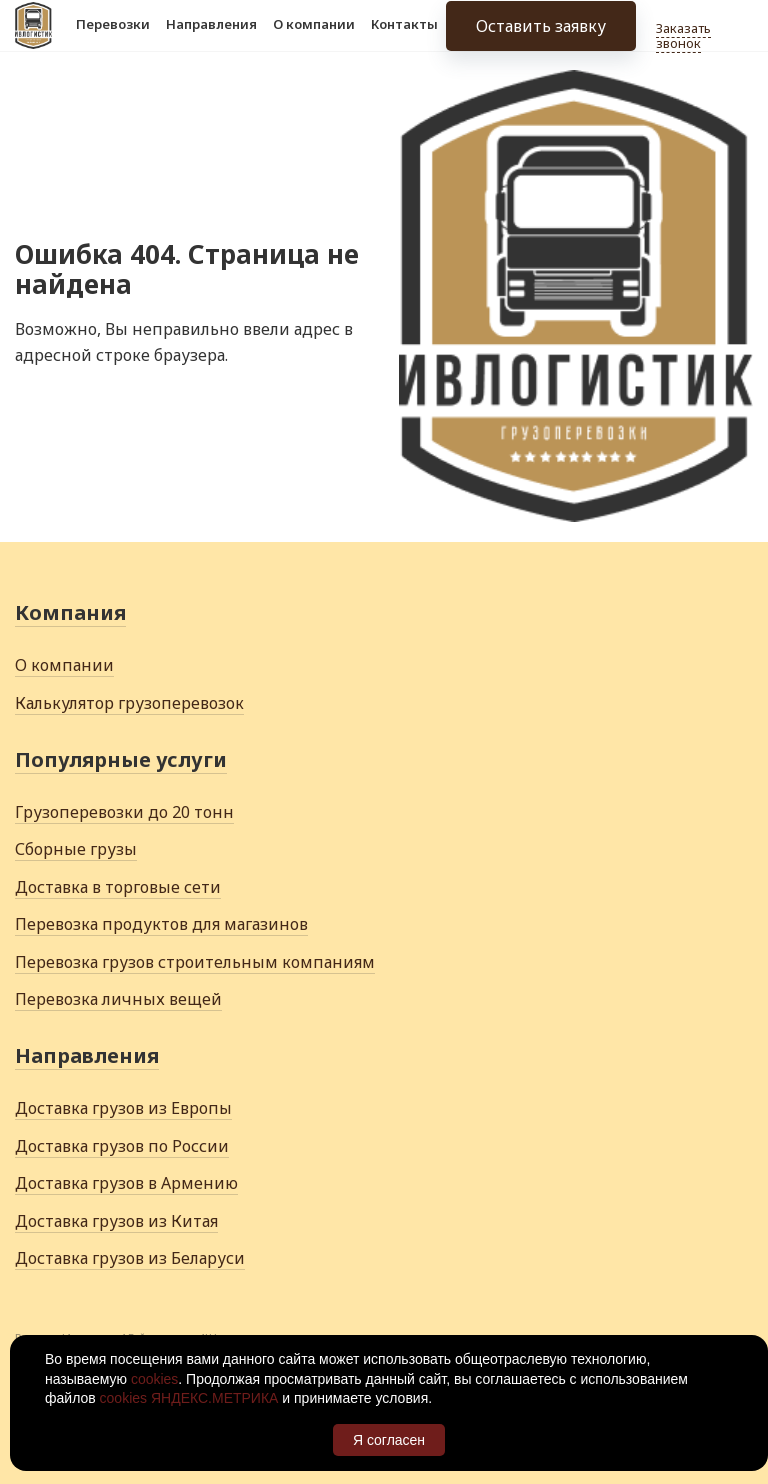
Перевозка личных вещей (118, 999)
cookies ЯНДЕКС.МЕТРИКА (189, 1398)
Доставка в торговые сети (118, 887)
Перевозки (113, 38)
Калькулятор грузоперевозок (129, 703)
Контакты (404, 38)
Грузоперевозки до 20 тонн (124, 812)
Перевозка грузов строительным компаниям (195, 962)
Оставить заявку (541, 40)
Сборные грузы (76, 849)
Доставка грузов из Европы (123, 1108)
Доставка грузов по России (122, 1146)
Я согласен (389, 1440)
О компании (314, 38)
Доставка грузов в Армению (126, 1183)
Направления (211, 38)
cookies (154, 1379)
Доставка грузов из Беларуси (130, 1258)
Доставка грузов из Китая (116, 1221)
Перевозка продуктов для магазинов (161, 924)
